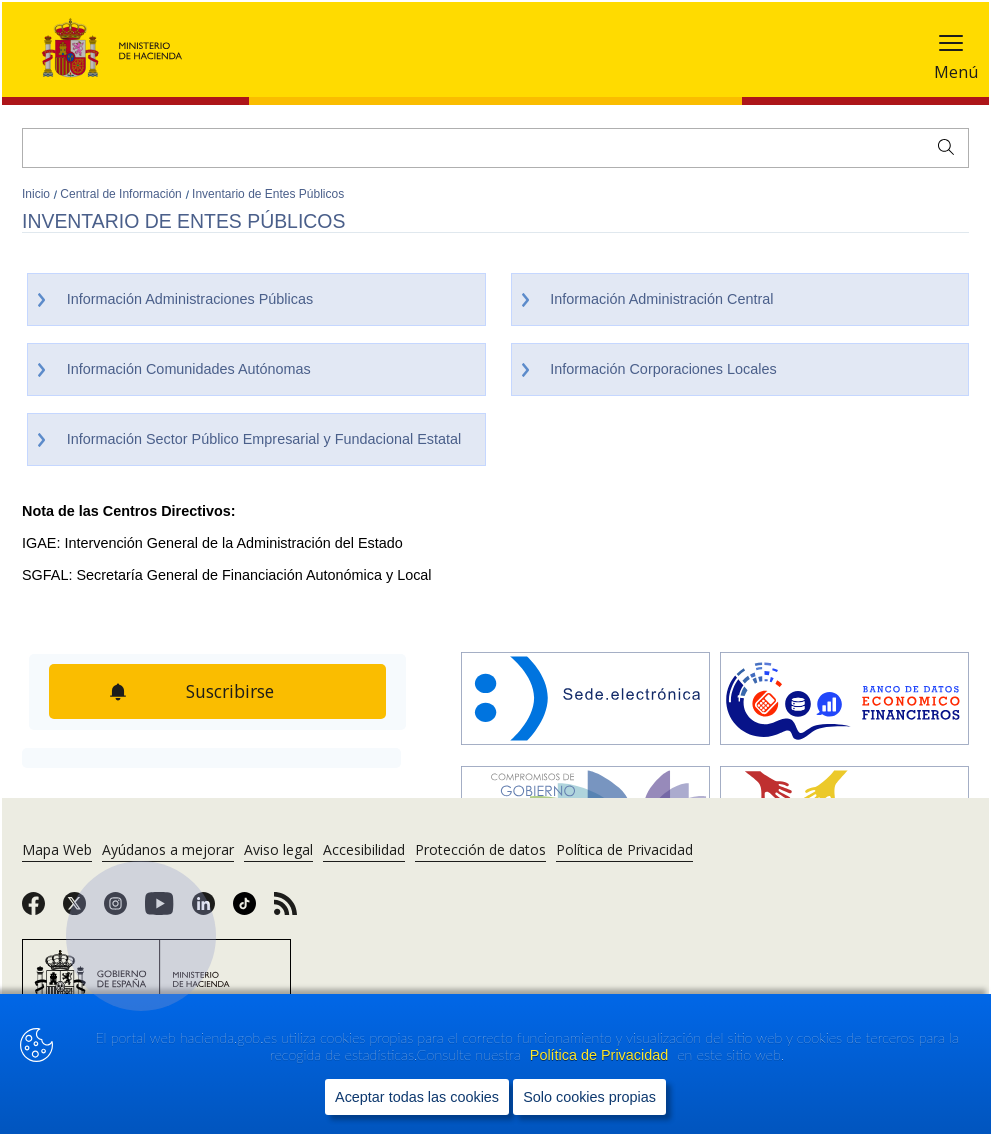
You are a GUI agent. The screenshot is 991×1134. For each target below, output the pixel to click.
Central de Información (122, 194)
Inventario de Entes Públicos (268, 194)
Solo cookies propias (589, 1097)
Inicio (37, 194)
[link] (33, 910)
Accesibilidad (364, 849)
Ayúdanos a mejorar (168, 849)
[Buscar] (495, 148)
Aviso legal (278, 849)
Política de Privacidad (601, 1055)
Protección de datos (480, 849)
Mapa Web (57, 849)
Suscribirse (230, 691)
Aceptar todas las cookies (417, 1097)
